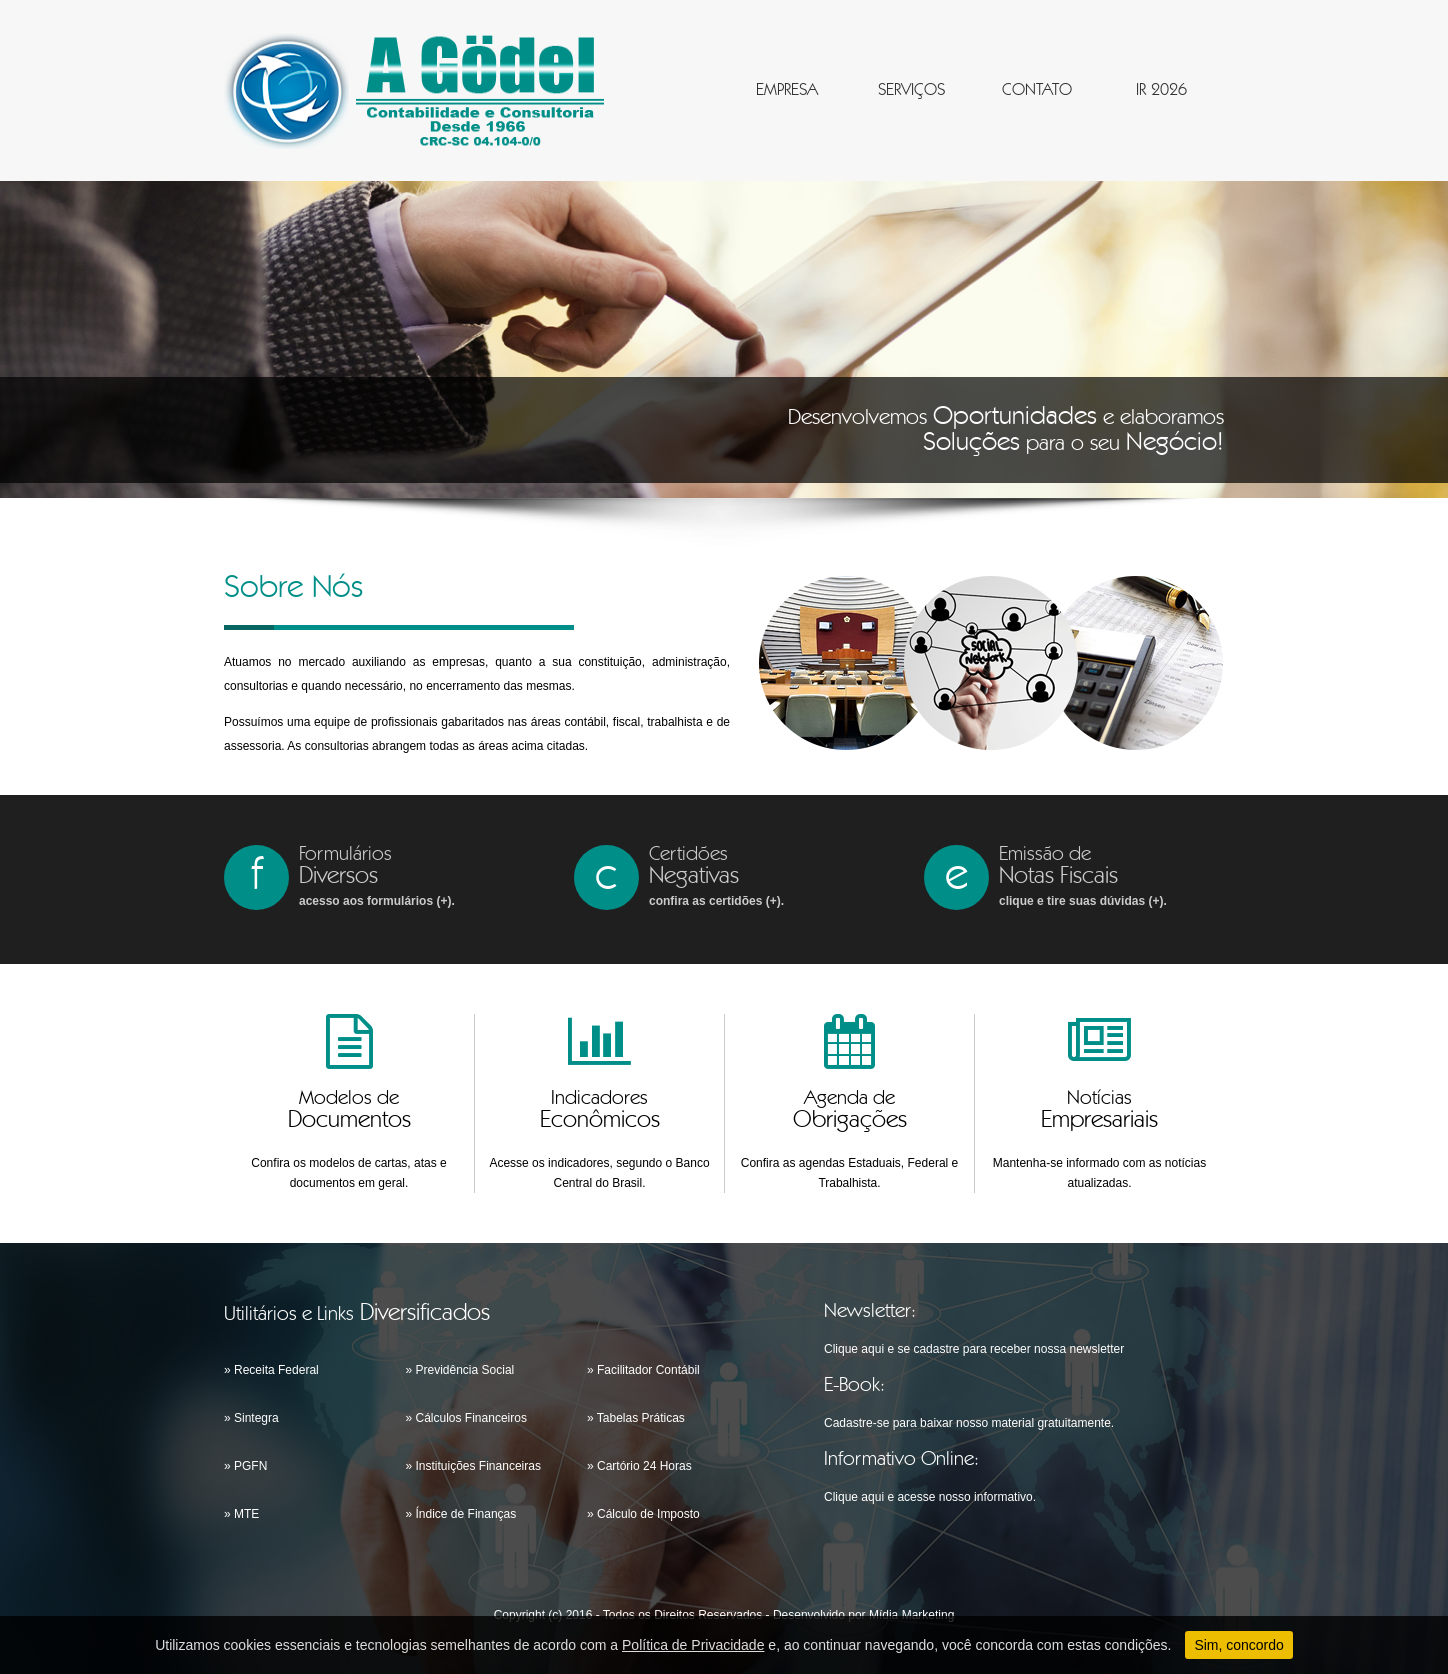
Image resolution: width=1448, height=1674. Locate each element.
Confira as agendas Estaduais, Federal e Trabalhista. (849, 1173)
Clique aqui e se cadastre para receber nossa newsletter (974, 1349)
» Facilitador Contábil (643, 1370)
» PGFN (245, 1466)
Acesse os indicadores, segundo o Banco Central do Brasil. (599, 1173)
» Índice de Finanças (461, 1514)
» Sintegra (251, 1418)
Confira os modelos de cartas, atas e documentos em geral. (348, 1173)
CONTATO (1037, 90)
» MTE (241, 1514)
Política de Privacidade (693, 1645)
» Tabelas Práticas (636, 1418)
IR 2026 (1161, 90)
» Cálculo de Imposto (643, 1514)
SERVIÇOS (911, 90)
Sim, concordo (1238, 1645)
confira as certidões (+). (716, 901)
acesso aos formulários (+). (377, 901)
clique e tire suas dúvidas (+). (1083, 901)
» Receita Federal (271, 1370)
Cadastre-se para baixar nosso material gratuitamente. (969, 1423)
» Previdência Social (460, 1370)
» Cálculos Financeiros (466, 1418)
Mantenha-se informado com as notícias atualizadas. (1099, 1173)
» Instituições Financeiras (473, 1466)
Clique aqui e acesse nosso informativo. (930, 1497)
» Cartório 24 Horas (639, 1466)
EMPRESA (787, 90)
